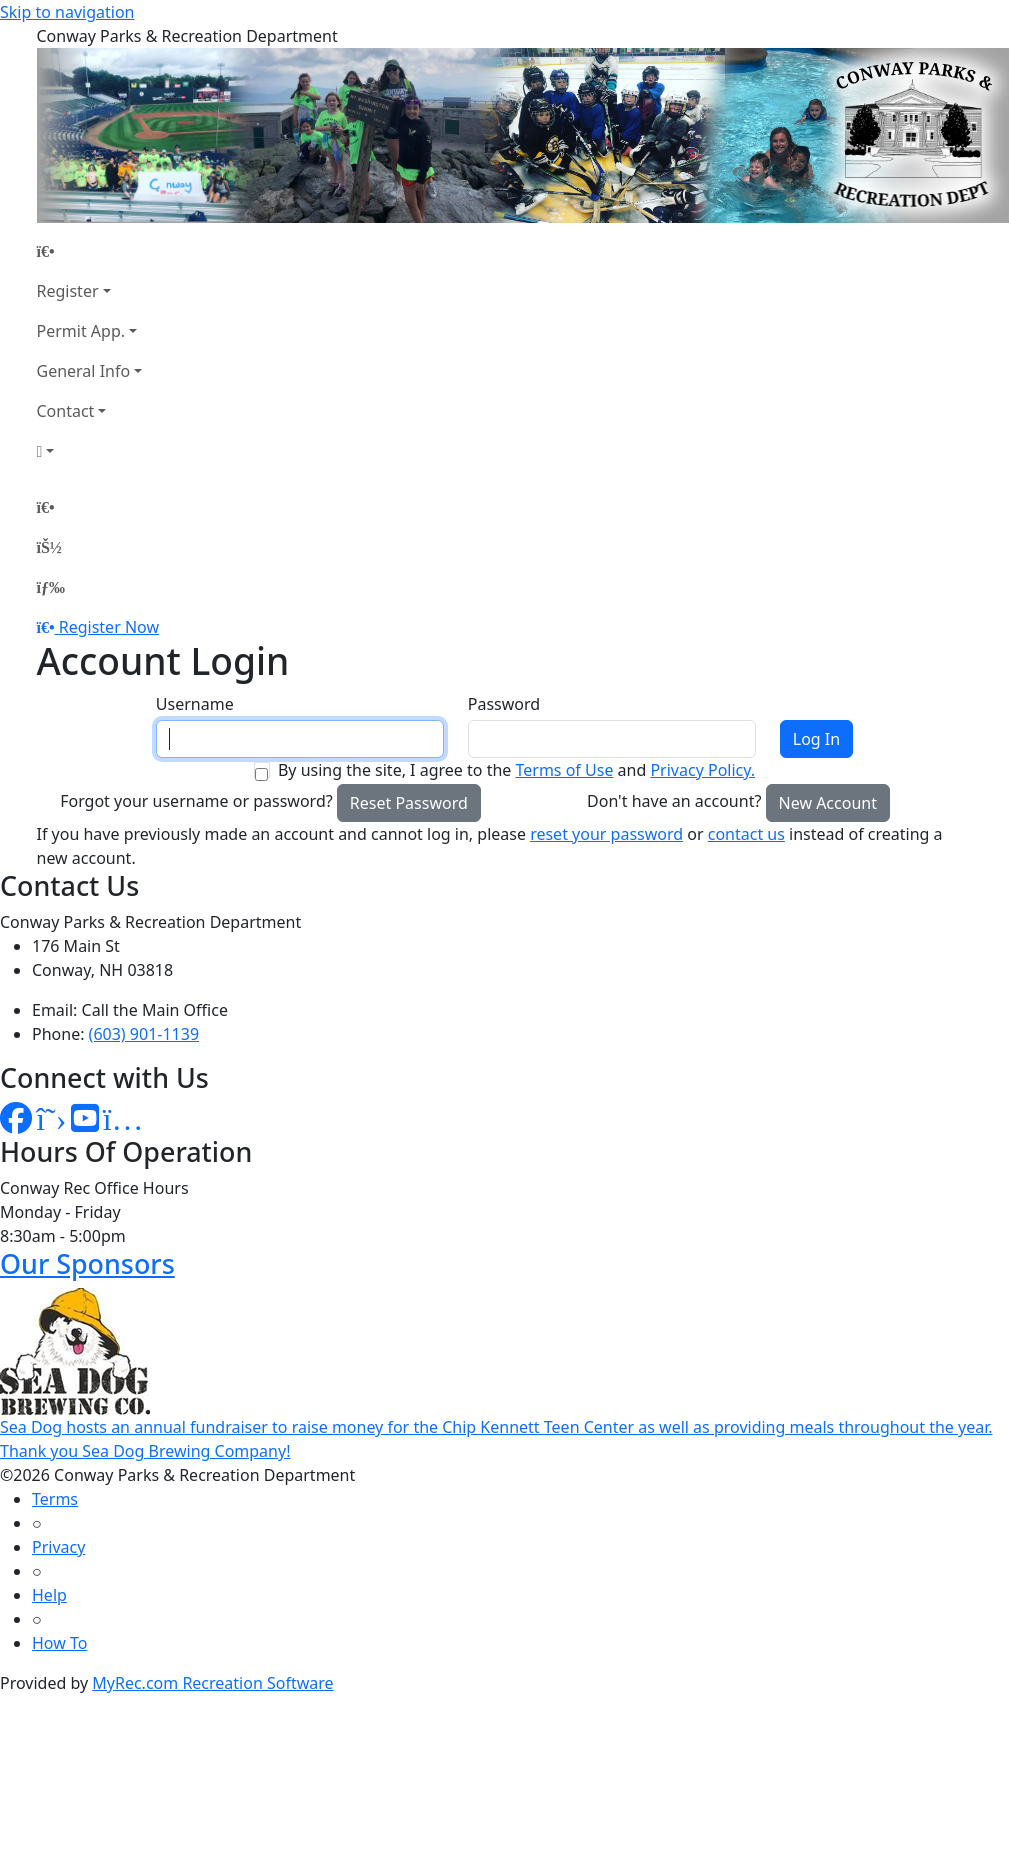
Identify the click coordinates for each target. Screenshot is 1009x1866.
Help (49, 1595)
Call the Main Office (155, 1010)
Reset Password (409, 803)
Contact (66, 411)
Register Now (109, 627)
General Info (84, 371)
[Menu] (51, 587)
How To (59, 1643)
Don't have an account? (674, 801)
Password (504, 704)
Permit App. (81, 331)
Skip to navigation (67, 12)
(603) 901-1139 (144, 1034)
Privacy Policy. (702, 770)
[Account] (90, 451)
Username (195, 704)
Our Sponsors (87, 1263)
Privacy (58, 1547)
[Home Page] (90, 251)
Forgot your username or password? (196, 801)
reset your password (606, 834)
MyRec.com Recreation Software (212, 1683)
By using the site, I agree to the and (516, 770)
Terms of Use (564, 770)
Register (68, 291)
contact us (746, 834)
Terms (55, 1499)
